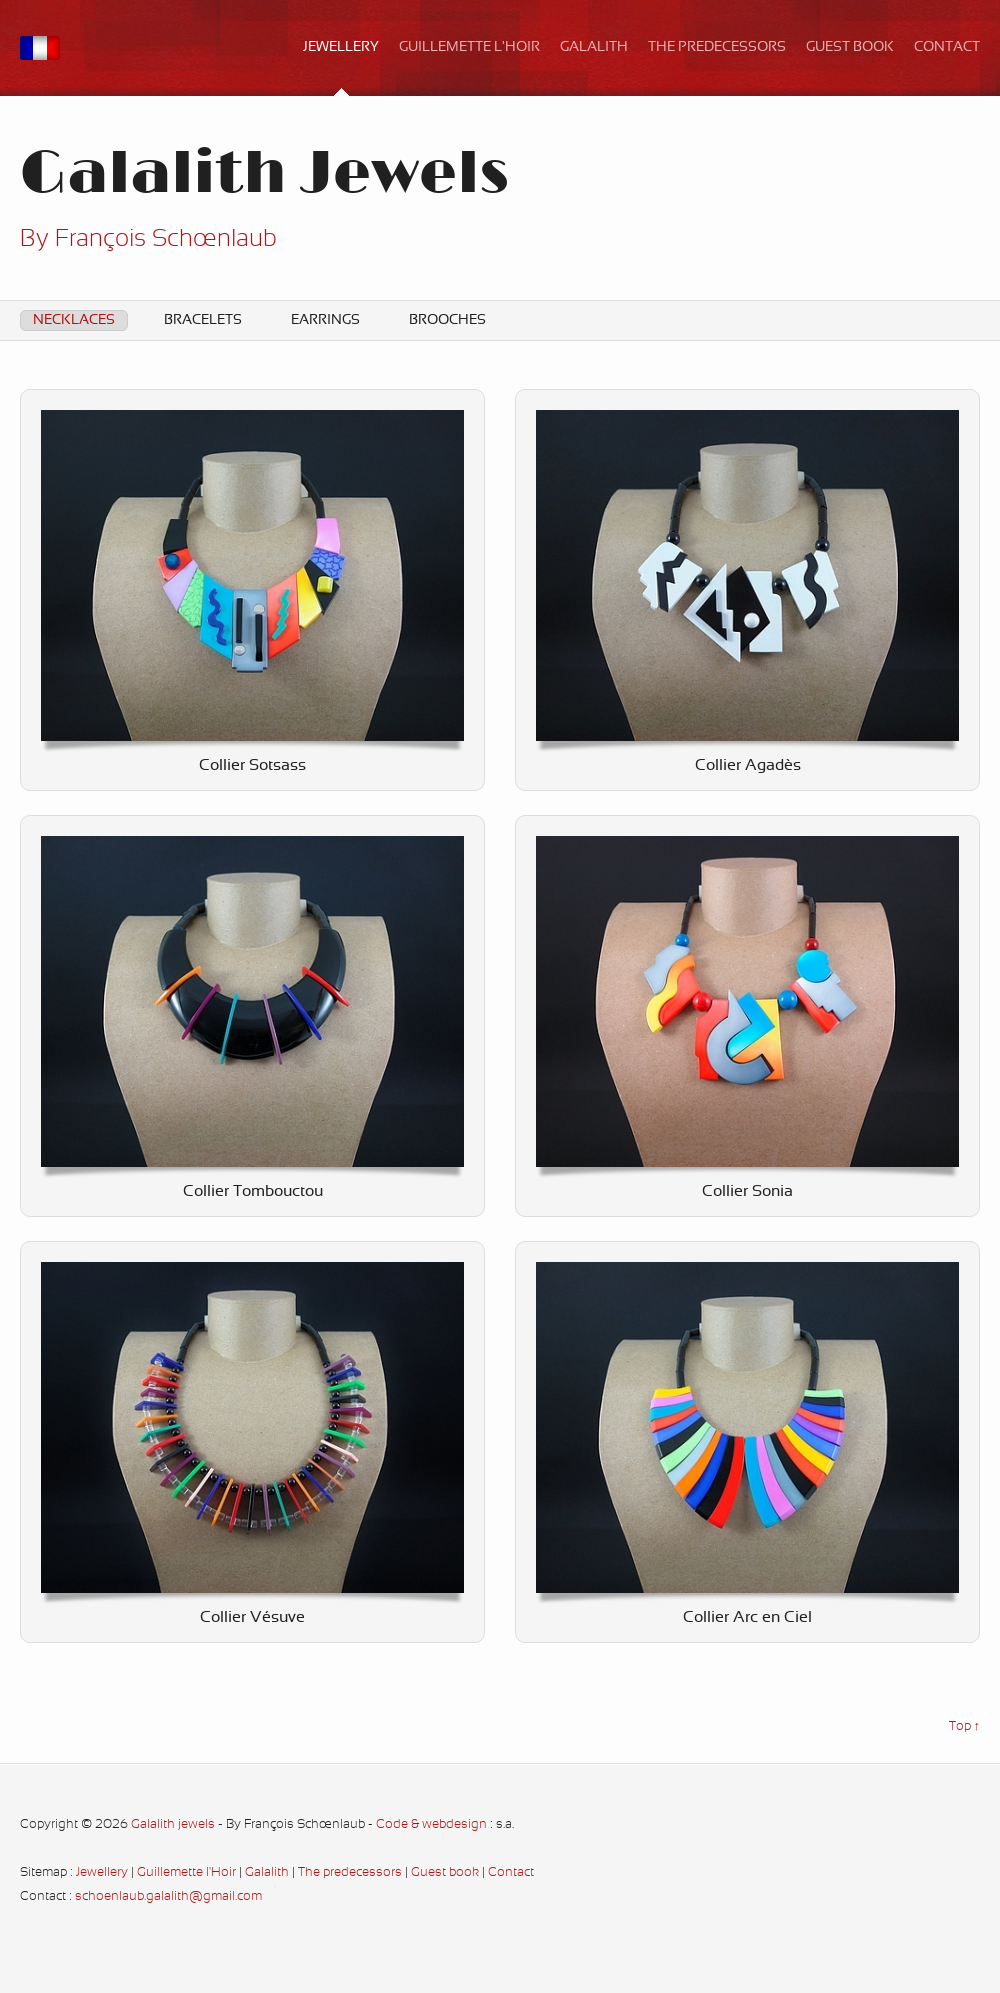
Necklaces (74, 320)
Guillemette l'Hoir (469, 47)
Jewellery (341, 47)
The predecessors (717, 47)
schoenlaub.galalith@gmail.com (168, 1897)
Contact (947, 47)
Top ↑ (964, 1727)
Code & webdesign (431, 1825)
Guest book (850, 47)
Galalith (594, 47)
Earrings (325, 320)
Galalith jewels (173, 1825)
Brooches (447, 320)
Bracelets (203, 320)
